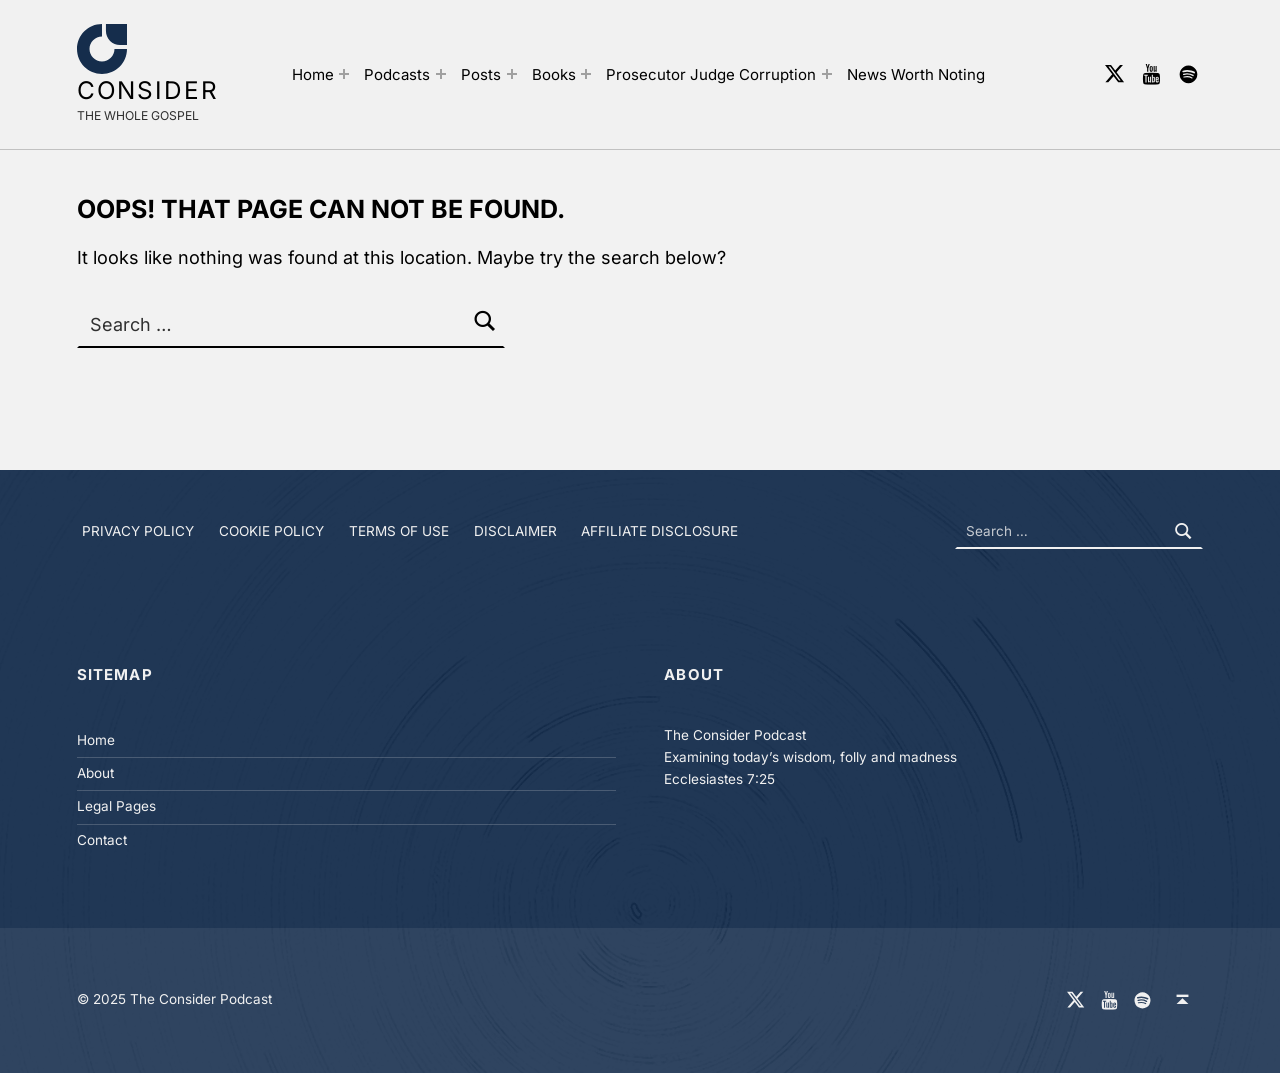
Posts (481, 74)
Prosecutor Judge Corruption (711, 74)
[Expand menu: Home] (344, 74)
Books (554, 74)
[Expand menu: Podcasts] (441, 74)
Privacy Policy (138, 531)
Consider (148, 90)
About (95, 773)
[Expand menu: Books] (586, 74)
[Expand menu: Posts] (512, 74)
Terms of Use (399, 531)
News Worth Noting (916, 74)
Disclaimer (515, 531)
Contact (102, 840)
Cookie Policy (271, 531)
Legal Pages (116, 806)
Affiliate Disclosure (659, 531)
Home (313, 74)
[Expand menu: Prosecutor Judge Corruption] (827, 74)
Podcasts (397, 74)
